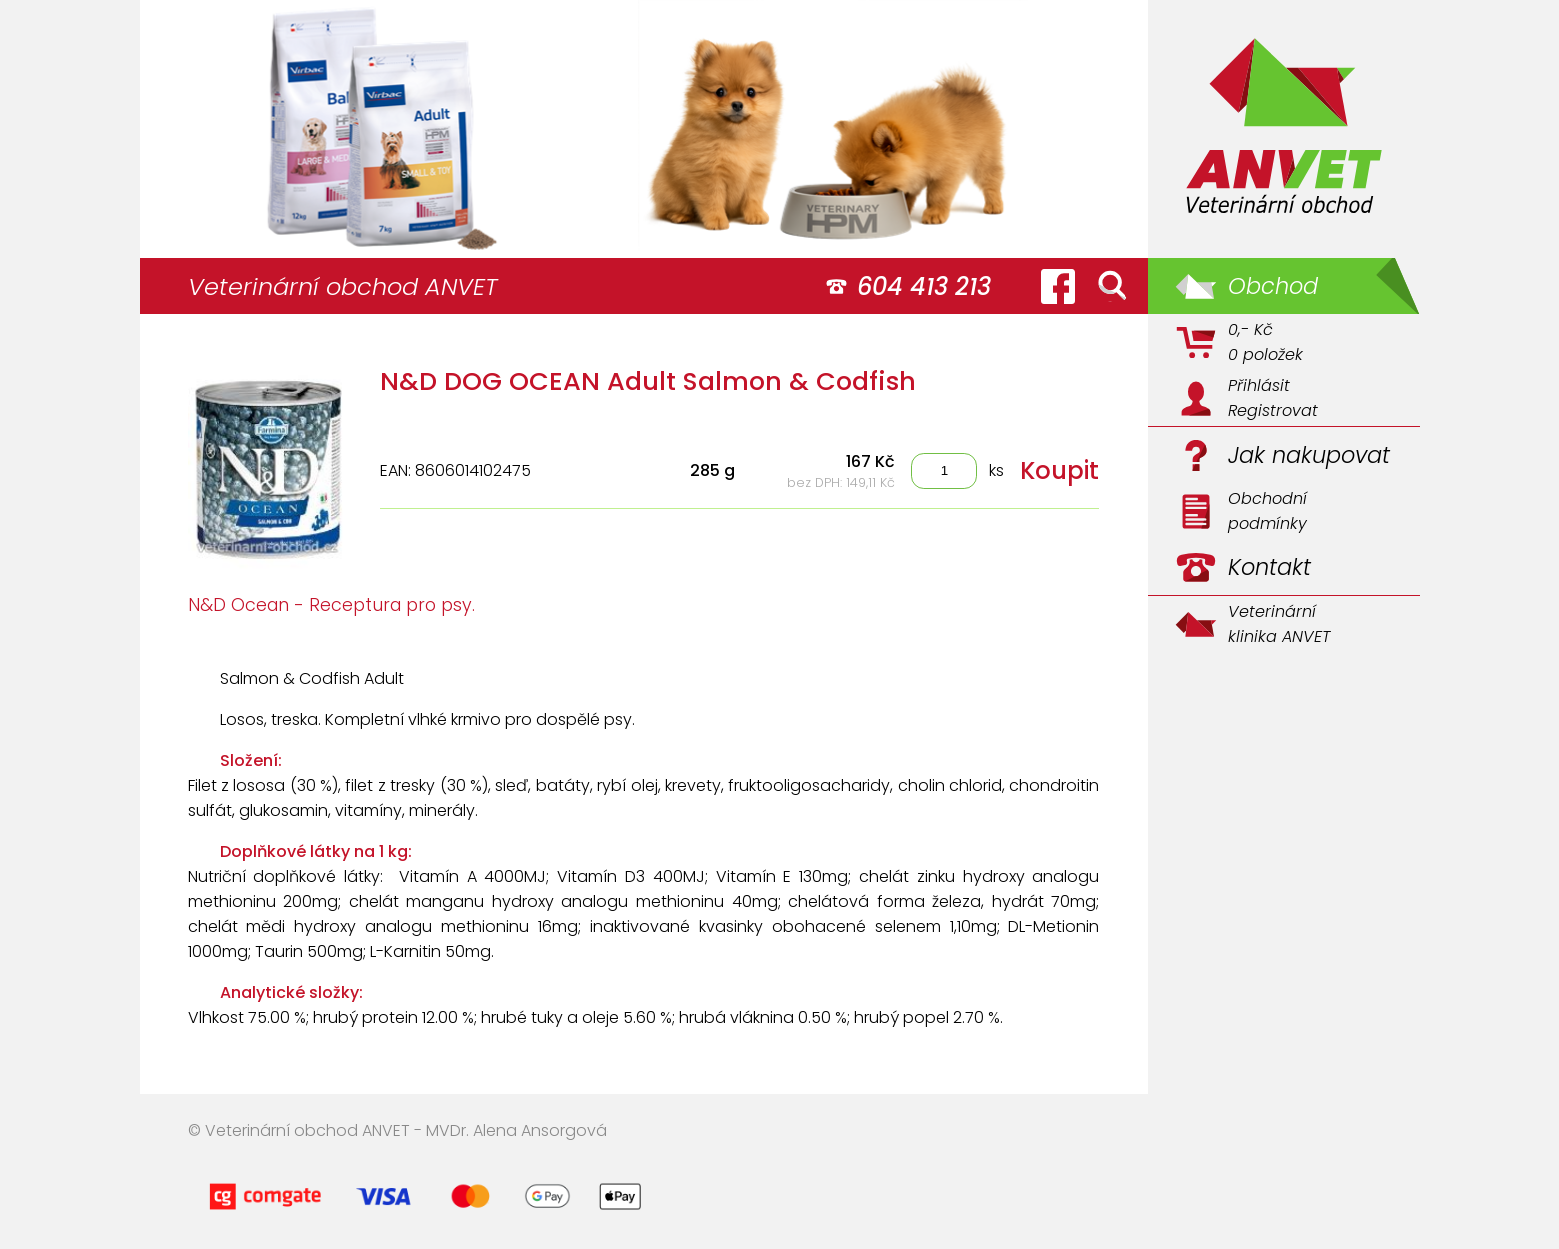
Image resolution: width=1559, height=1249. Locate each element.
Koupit (1059, 470)
